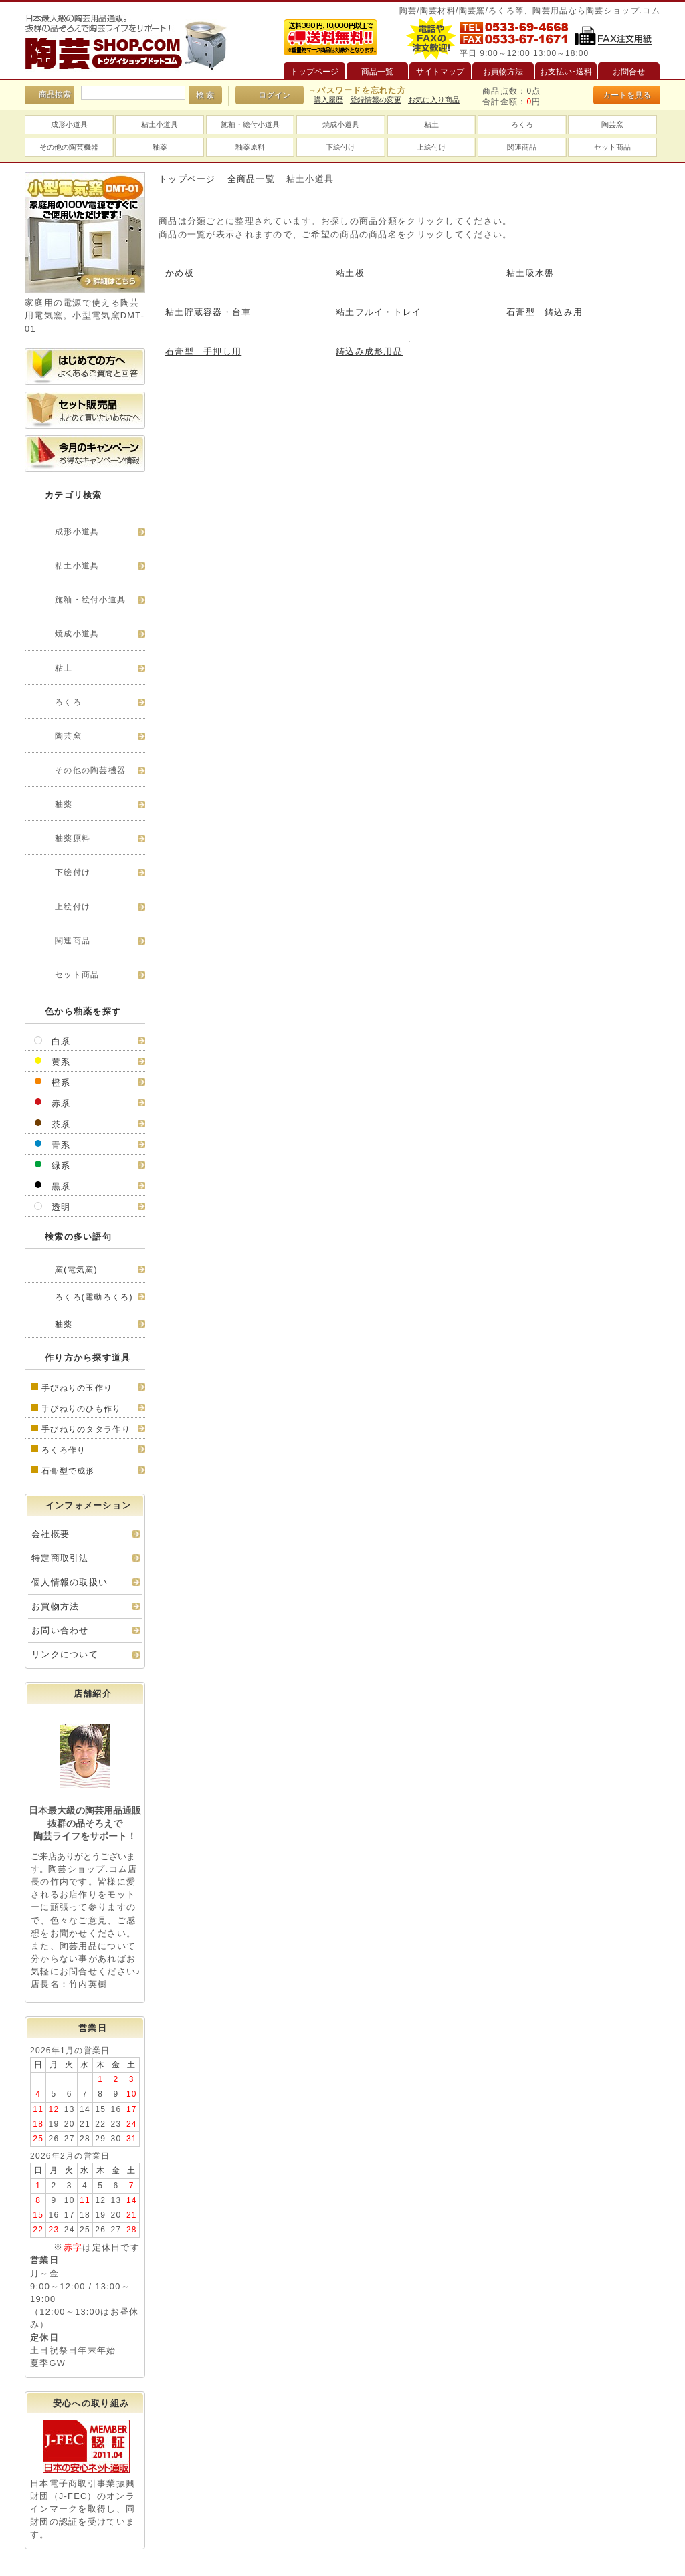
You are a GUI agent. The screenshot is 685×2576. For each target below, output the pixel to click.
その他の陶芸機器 (68, 147)
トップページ (187, 179)
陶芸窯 (612, 124)
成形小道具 (69, 124)
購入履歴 (328, 100)
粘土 (431, 124)
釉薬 (160, 147)
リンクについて (64, 1654)
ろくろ (522, 124)
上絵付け (431, 147)
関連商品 (521, 147)
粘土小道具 (159, 124)
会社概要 (50, 1534)
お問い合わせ (60, 1630)
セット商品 (612, 147)
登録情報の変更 (375, 100)
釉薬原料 (250, 147)
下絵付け (340, 147)
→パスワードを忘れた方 (357, 90)
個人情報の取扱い (69, 1582)
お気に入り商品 (434, 100)
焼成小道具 (340, 124)
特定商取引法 (60, 1558)
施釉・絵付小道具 (250, 124)
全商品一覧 (251, 179)
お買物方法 (55, 1606)
